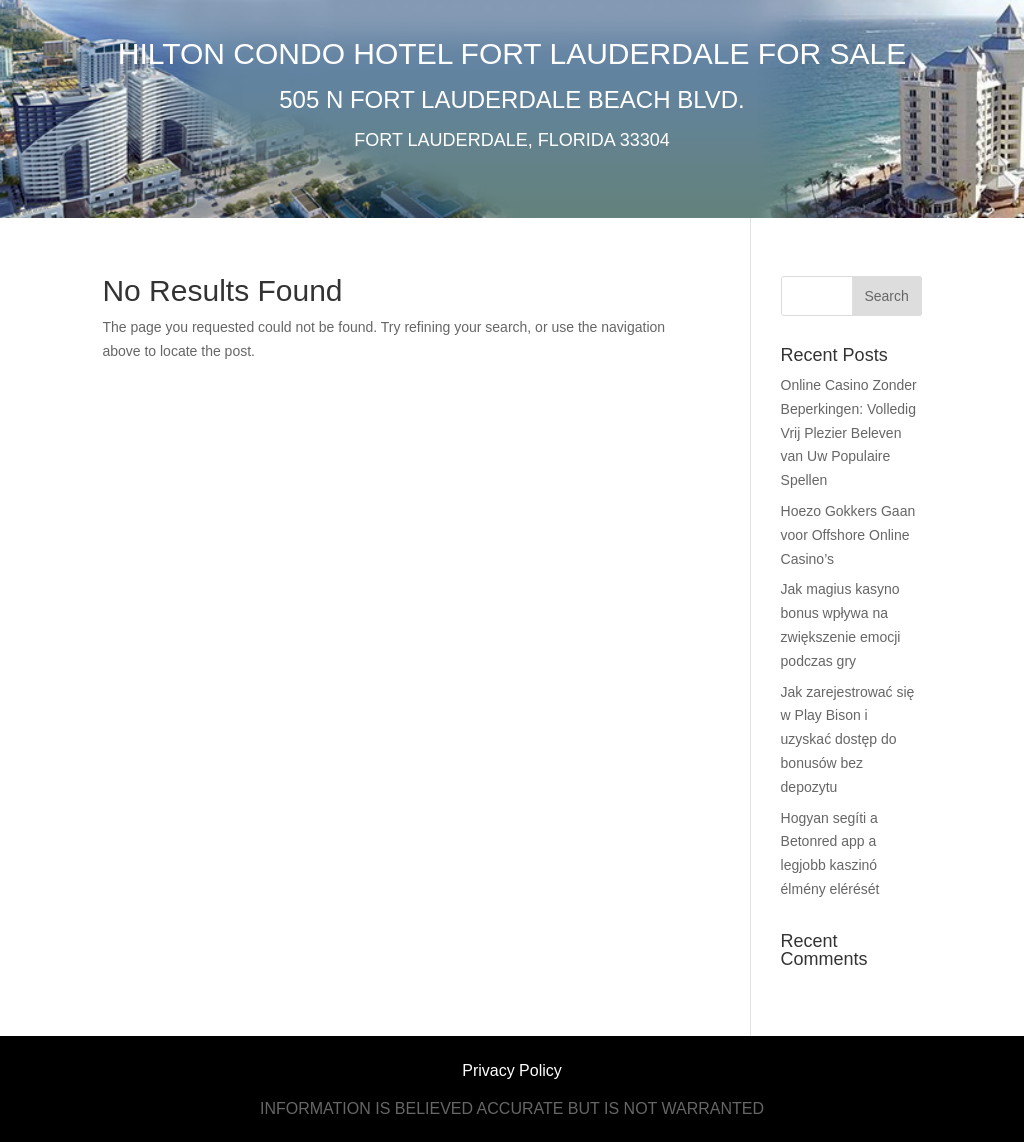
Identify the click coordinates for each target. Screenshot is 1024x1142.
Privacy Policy (512, 1070)
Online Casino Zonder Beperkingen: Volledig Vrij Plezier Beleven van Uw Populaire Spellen (849, 432)
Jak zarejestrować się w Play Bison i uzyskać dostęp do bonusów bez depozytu (848, 739)
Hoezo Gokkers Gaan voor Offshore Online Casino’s (848, 535)
